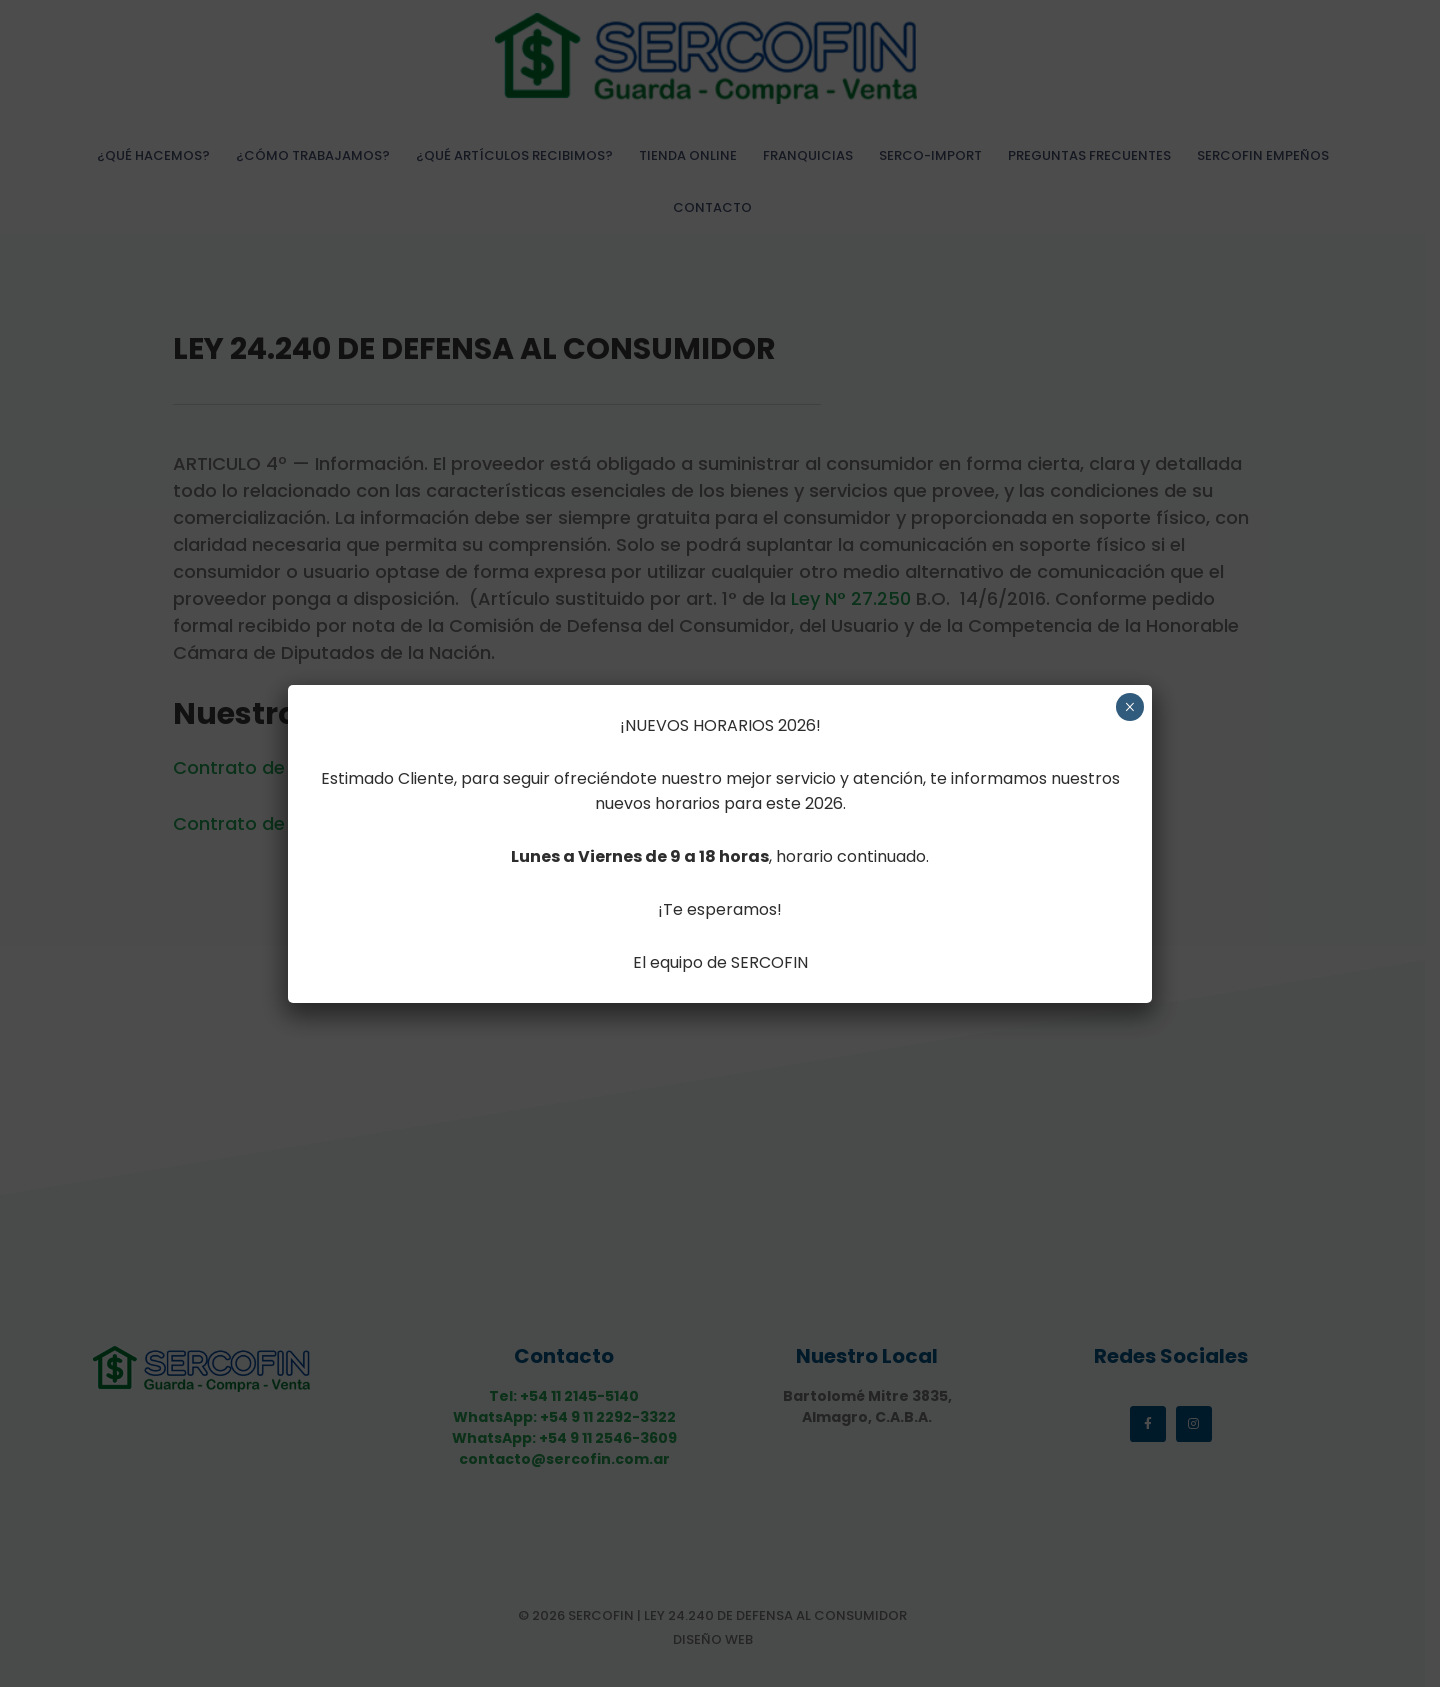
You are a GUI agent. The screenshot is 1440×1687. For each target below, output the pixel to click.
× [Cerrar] (1129, 707)
